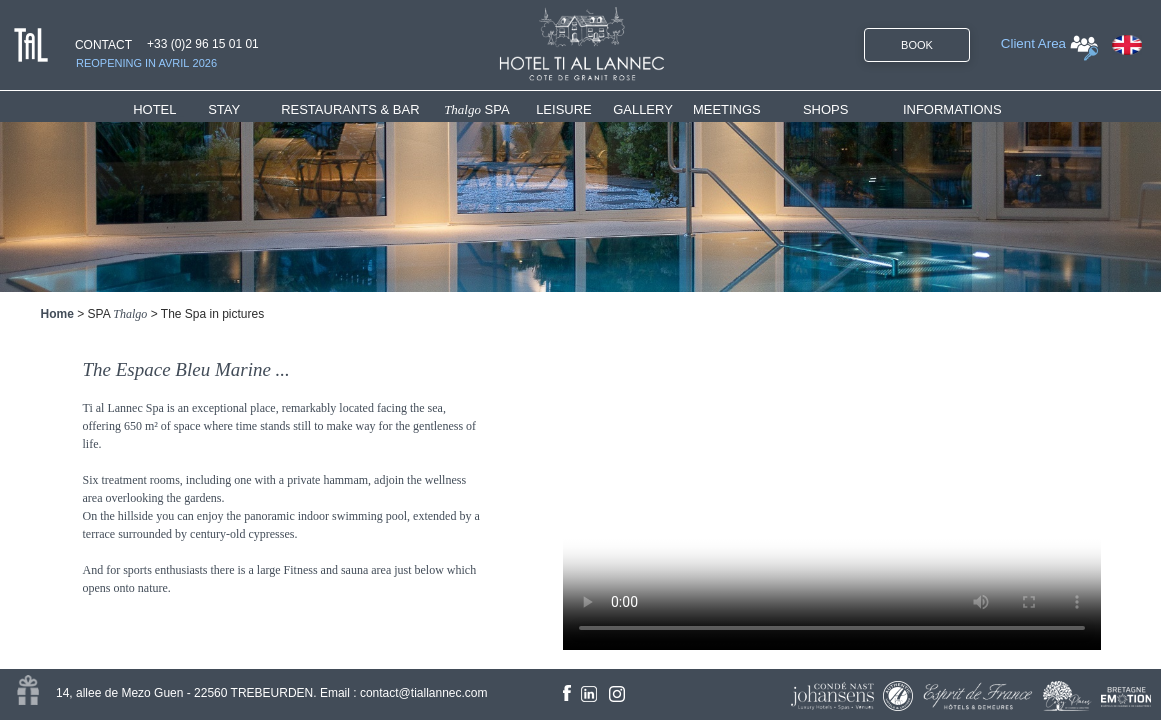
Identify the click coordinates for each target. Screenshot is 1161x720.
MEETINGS (727, 109)
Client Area (1033, 43)
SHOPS (826, 109)
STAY (224, 109)
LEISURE (564, 109)
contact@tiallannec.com (424, 693)
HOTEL (158, 109)
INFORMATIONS (952, 109)
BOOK (917, 45)
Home (57, 314)
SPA (477, 109)
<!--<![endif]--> (832, 480)
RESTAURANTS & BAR (350, 109)
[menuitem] (170, 109)
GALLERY (643, 109)
